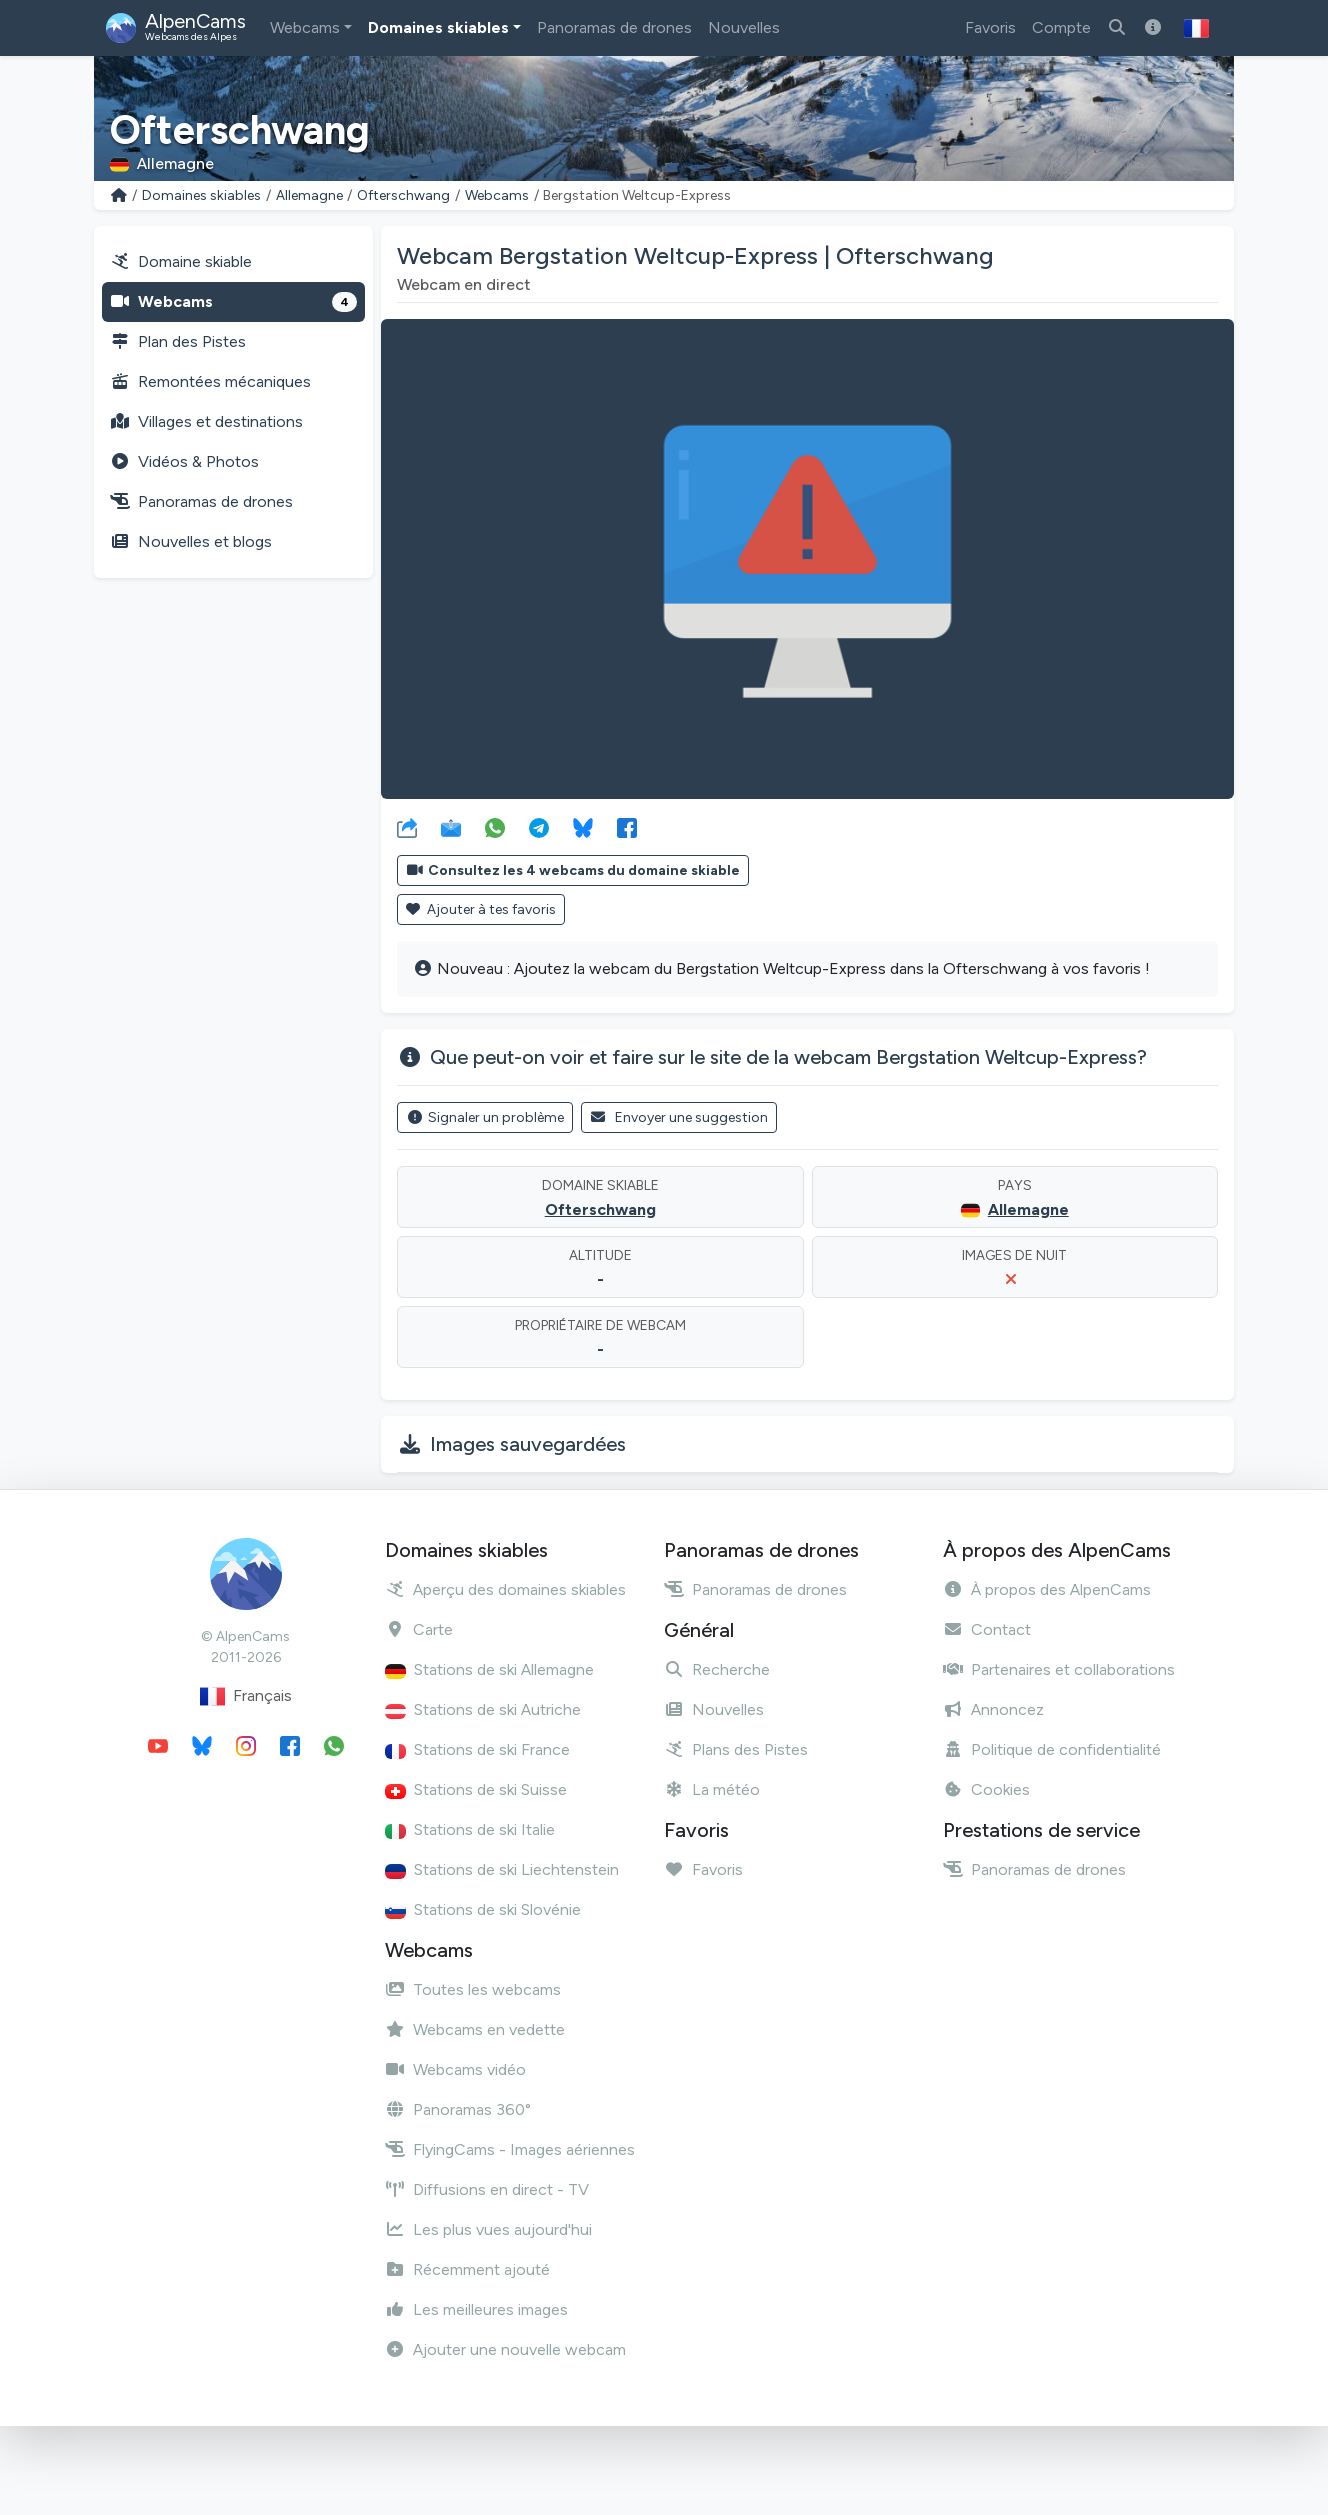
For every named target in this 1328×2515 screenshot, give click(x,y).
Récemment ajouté (467, 2269)
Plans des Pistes (736, 1749)
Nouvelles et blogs (191, 541)
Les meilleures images (476, 2309)
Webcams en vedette (475, 2029)
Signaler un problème (485, 1117)
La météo (712, 1789)
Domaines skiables (438, 27)
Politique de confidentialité (1052, 1749)
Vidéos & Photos (184, 461)
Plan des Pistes (178, 341)
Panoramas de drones (614, 27)
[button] (1196, 28)
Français (246, 1696)
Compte (1061, 27)
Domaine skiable (181, 261)
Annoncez (993, 1709)
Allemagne (309, 195)
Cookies (986, 1789)
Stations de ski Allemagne (489, 1669)
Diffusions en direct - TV (487, 2189)
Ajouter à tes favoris (481, 909)
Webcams (305, 27)
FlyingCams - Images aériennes (510, 2149)
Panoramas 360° (458, 2109)
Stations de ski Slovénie (483, 1909)
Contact (987, 1629)
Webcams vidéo (455, 2069)
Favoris (990, 27)
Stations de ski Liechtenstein (502, 1869)
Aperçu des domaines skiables (505, 1589)
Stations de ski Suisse (476, 1789)
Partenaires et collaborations (1059, 1669)
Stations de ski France (477, 1749)
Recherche (717, 1669)
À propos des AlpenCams (1047, 1589)
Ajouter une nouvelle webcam (505, 2349)
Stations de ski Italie (470, 1829)
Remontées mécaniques (210, 381)
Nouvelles (744, 27)
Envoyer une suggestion (679, 1117)
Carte (419, 1629)
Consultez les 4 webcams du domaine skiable (573, 870)
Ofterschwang (403, 195)
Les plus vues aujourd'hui (488, 2229)
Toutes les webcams (473, 1989)
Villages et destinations (206, 421)
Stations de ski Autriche (483, 1709)
